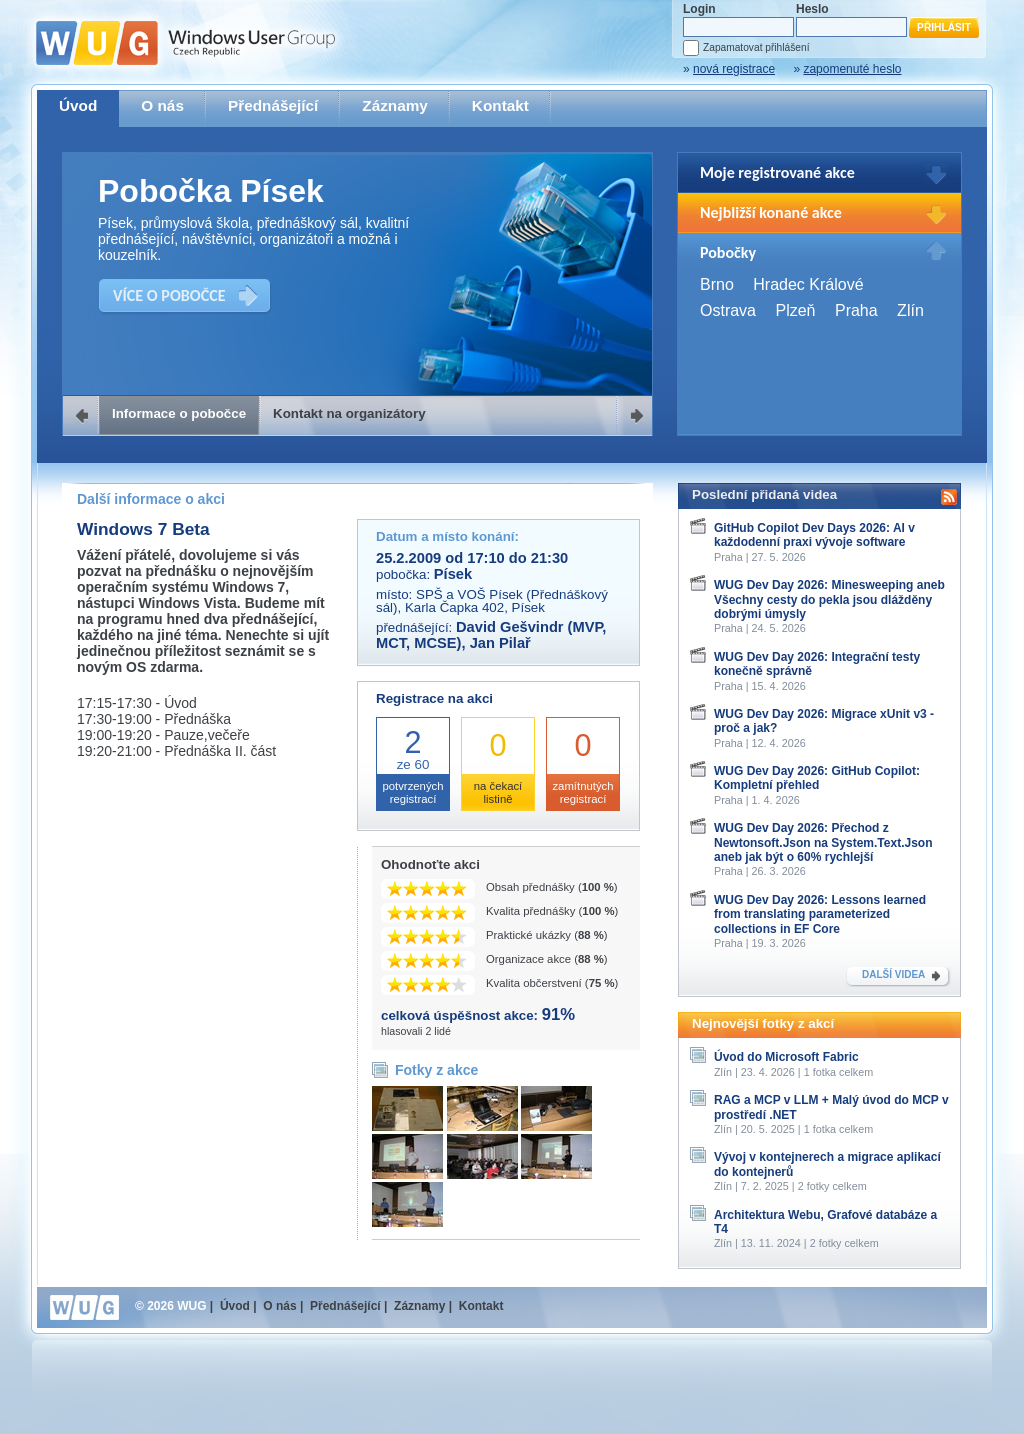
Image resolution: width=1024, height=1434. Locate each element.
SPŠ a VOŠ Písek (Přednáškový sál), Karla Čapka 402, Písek (492, 601)
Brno (717, 284)
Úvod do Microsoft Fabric (786, 1057)
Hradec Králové (808, 284)
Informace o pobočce (179, 413)
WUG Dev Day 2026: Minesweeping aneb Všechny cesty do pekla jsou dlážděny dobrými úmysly (829, 599)
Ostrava (728, 310)
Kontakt (500, 105)
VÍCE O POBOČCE (169, 295)
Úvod (78, 105)
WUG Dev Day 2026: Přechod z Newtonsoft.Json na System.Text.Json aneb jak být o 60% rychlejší (823, 842)
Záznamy (395, 105)
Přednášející (273, 105)
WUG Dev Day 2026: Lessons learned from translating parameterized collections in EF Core (820, 914)
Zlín (910, 310)
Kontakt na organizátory (349, 413)
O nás (162, 105)
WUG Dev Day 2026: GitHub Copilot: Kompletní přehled (817, 778)
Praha (856, 310)
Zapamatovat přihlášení (756, 47)
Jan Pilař (500, 643)
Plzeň (795, 310)
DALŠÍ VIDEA (893, 974)
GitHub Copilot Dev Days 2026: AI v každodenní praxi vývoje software (814, 535)
